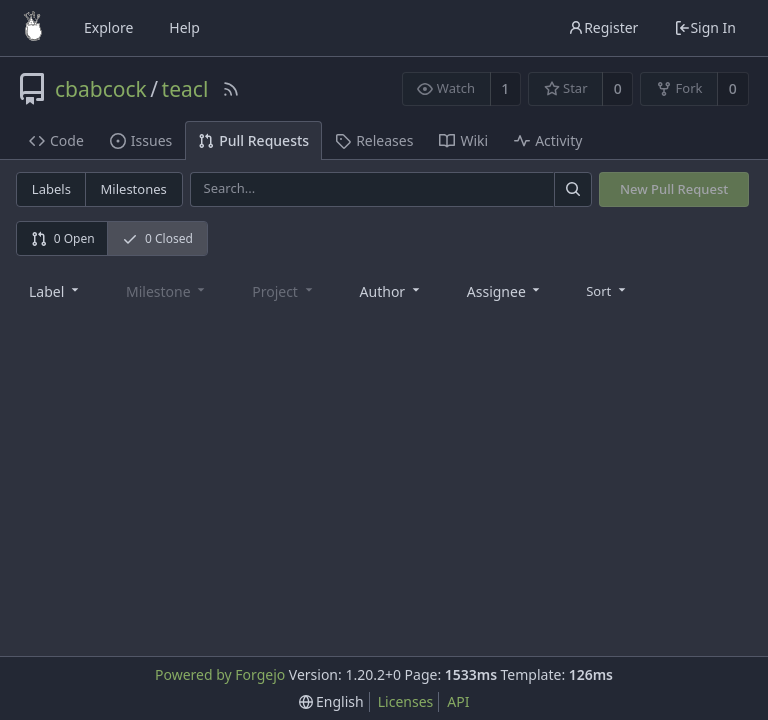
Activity (548, 140)
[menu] (607, 290)
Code (56, 140)
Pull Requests (253, 140)
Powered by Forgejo (220, 674)
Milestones (134, 189)
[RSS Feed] (231, 89)
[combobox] (55, 290)
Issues (141, 140)
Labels (51, 189)
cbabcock (101, 89)
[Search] (573, 189)
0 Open (63, 238)
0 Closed (157, 238)
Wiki (463, 140)
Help (184, 27)
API (458, 701)
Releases (374, 140)
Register (603, 27)
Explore (108, 27)
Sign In (705, 27)
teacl (185, 89)
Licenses (406, 701)
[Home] (33, 28)
